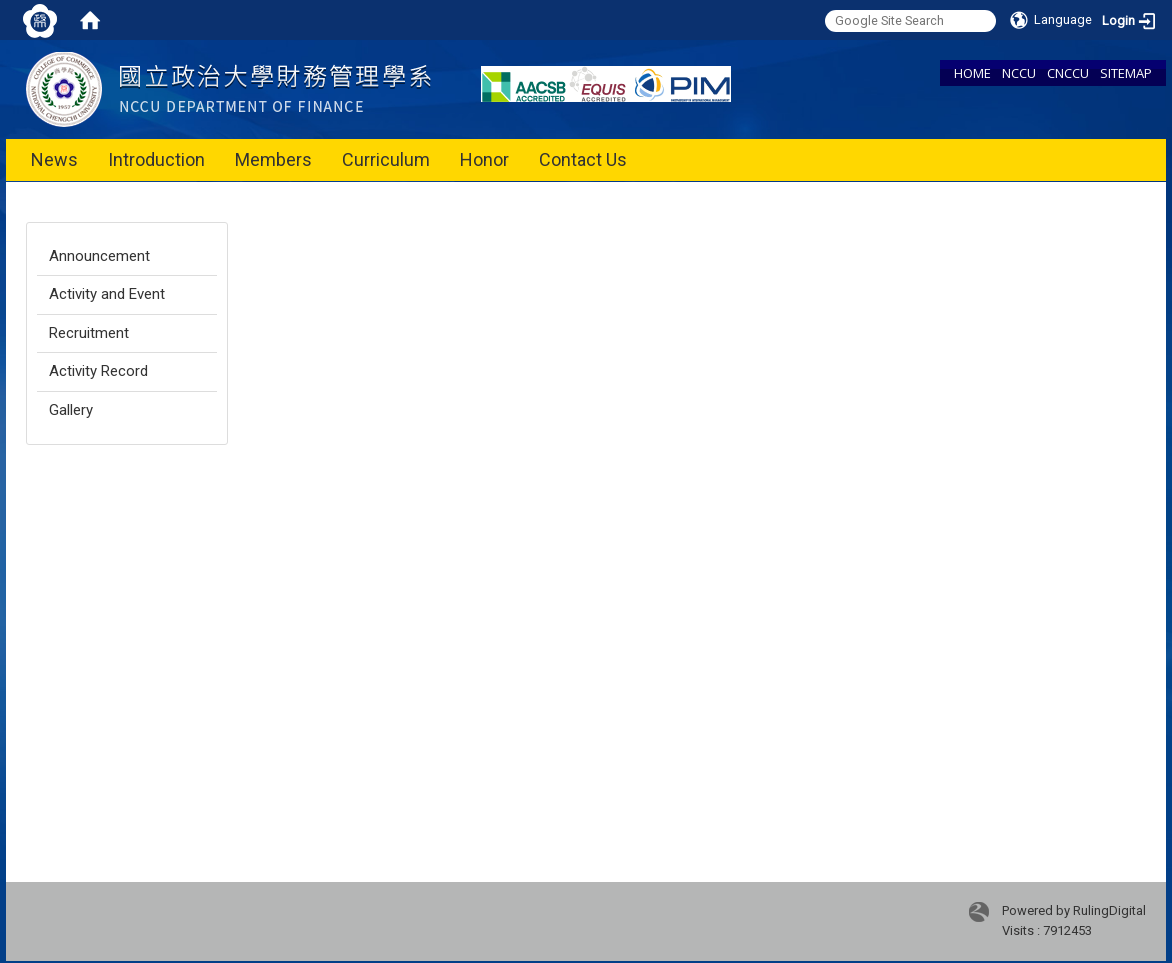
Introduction (156, 159)
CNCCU (1068, 73)
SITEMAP (1126, 73)
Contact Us (583, 159)
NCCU (1019, 73)
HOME (972, 73)
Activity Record (98, 371)
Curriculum (386, 159)
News (54, 159)
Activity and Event (107, 294)
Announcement (99, 256)
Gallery (71, 410)
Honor (484, 159)
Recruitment (89, 333)
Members (273, 159)
